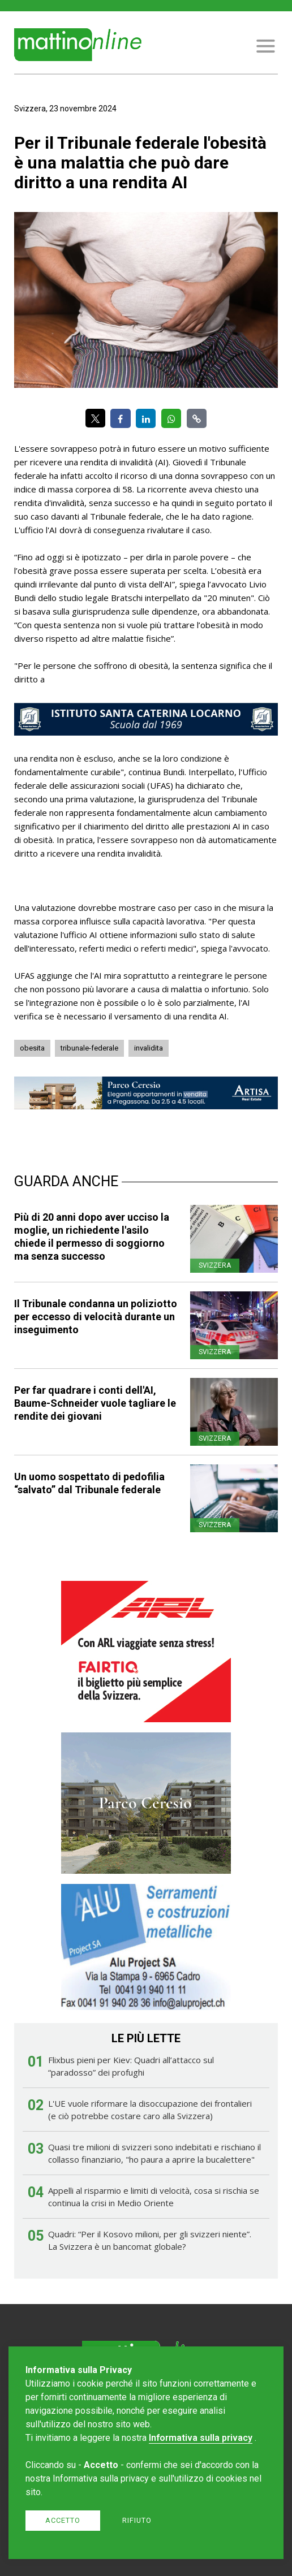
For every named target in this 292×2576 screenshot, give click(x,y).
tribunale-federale (89, 1048)
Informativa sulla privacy (200, 2437)
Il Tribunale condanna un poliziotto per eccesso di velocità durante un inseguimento (95, 1316)
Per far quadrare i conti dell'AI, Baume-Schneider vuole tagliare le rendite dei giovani (95, 1403)
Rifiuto (137, 2520)
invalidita (148, 1048)
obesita (32, 1048)
